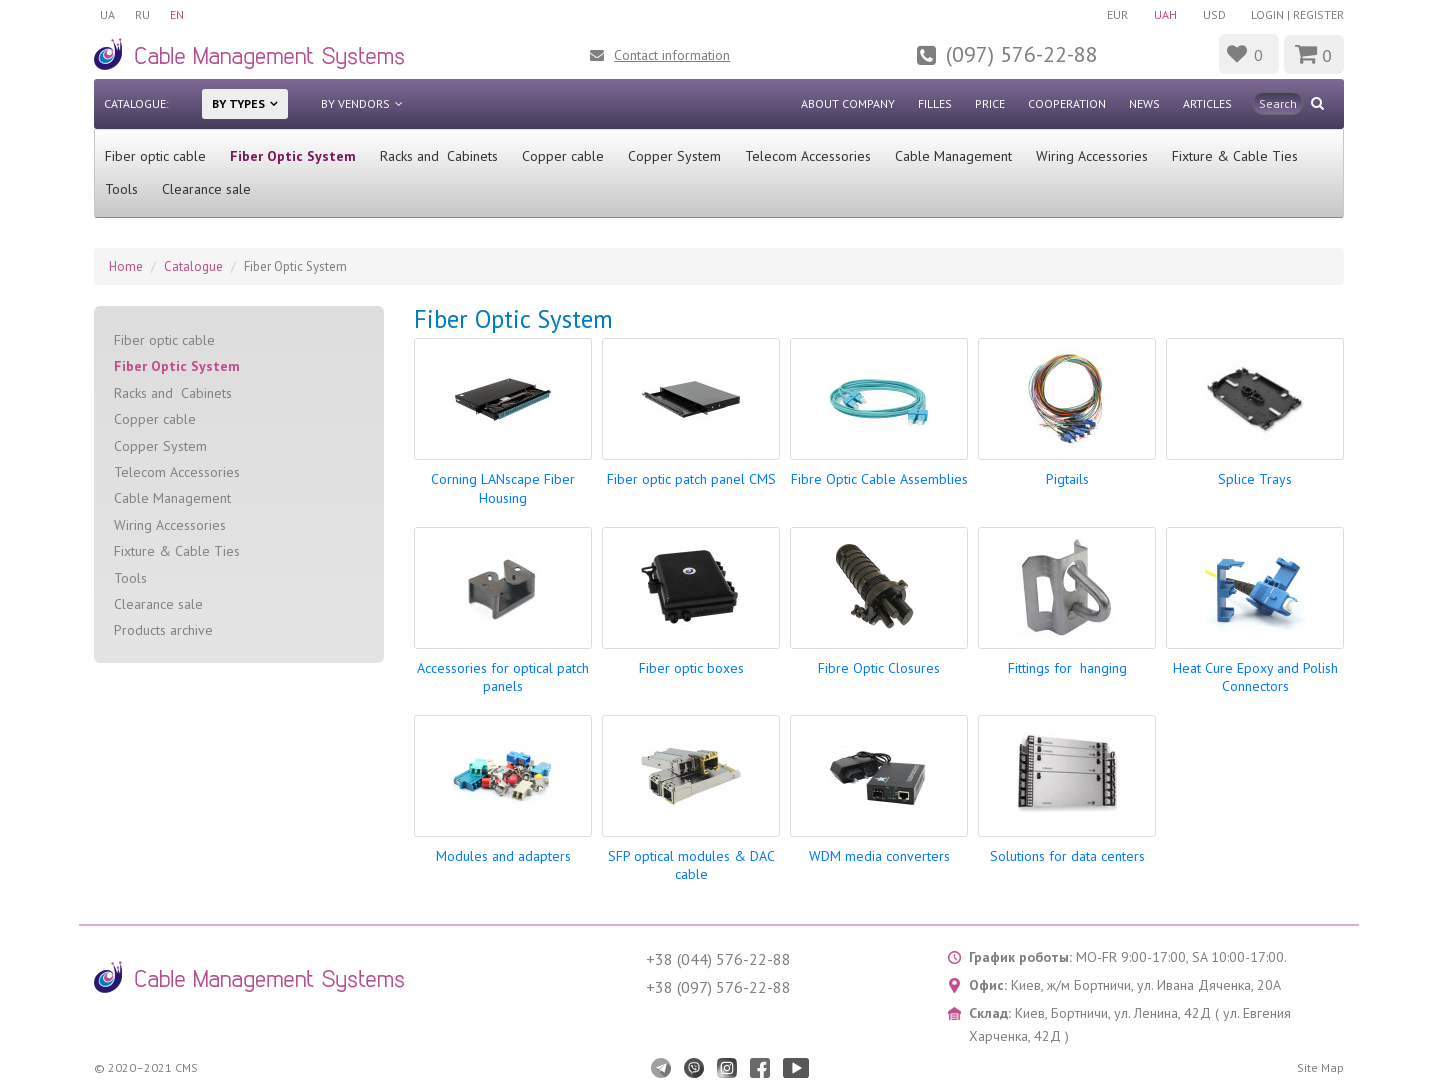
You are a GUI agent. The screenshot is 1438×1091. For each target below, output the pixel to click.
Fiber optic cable (155, 156)
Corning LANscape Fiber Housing (503, 488)
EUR (1117, 14)
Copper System (674, 156)
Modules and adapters (503, 856)
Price (990, 103)
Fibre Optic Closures (879, 668)
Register (1318, 14)
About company (848, 103)
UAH (1165, 14)
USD (1214, 14)
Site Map (1320, 1067)
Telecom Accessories (808, 156)
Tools (121, 189)
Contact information (672, 55)
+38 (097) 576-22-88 (718, 987)
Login (1267, 14)
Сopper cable (563, 156)
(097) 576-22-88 (1022, 54)
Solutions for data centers (1067, 856)
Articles (1207, 103)
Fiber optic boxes (691, 668)
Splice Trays (1255, 479)
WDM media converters (879, 856)
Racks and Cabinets (439, 156)
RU (142, 14)
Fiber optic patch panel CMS (691, 479)
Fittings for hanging (1067, 668)
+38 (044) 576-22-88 (718, 959)
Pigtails (1067, 479)
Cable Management (953, 156)
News (1144, 103)
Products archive (163, 630)
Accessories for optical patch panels (503, 677)
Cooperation (1067, 103)
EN (177, 14)
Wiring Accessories (1092, 156)
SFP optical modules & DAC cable (691, 865)
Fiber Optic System (293, 156)
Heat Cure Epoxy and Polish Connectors (1255, 677)
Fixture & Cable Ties (1235, 156)
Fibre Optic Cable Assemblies (879, 479)
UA (107, 14)
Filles (935, 103)
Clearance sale (206, 189)
